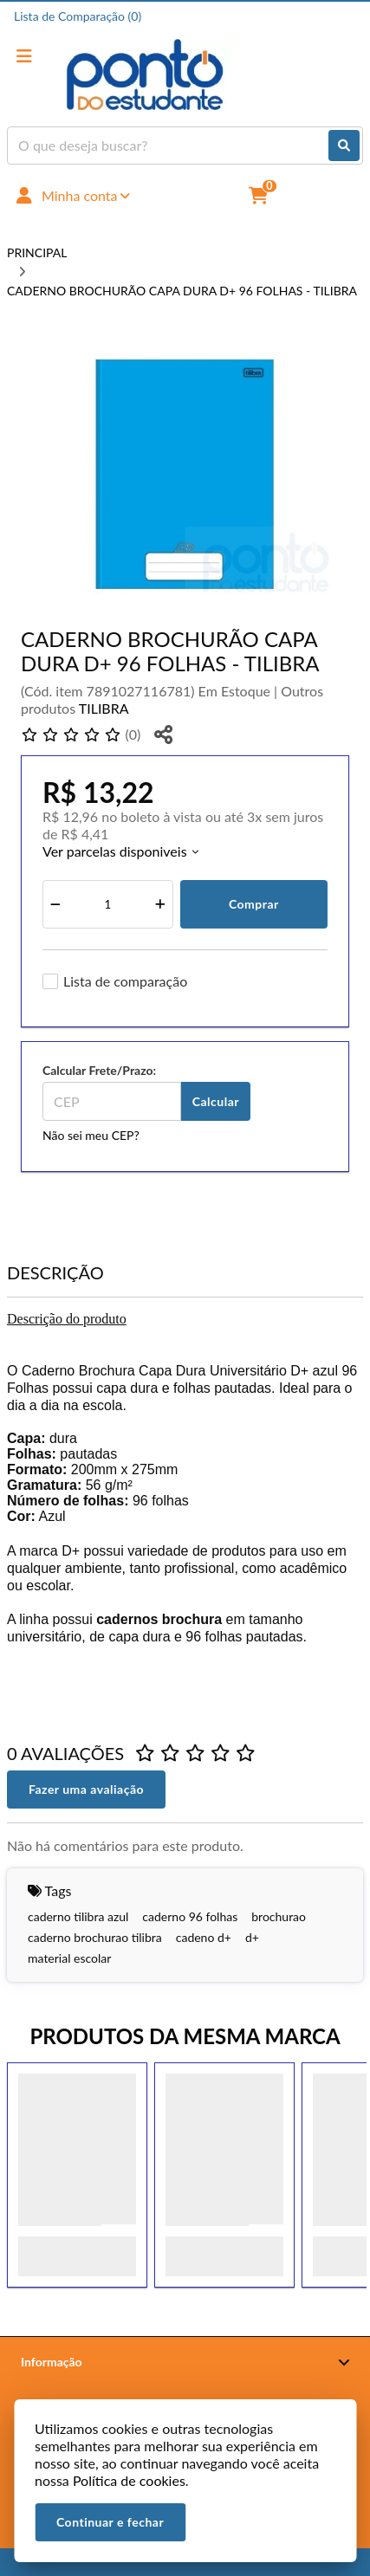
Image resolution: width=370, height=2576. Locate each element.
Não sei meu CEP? (91, 1135)
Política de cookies (129, 2480)
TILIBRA (104, 708)
